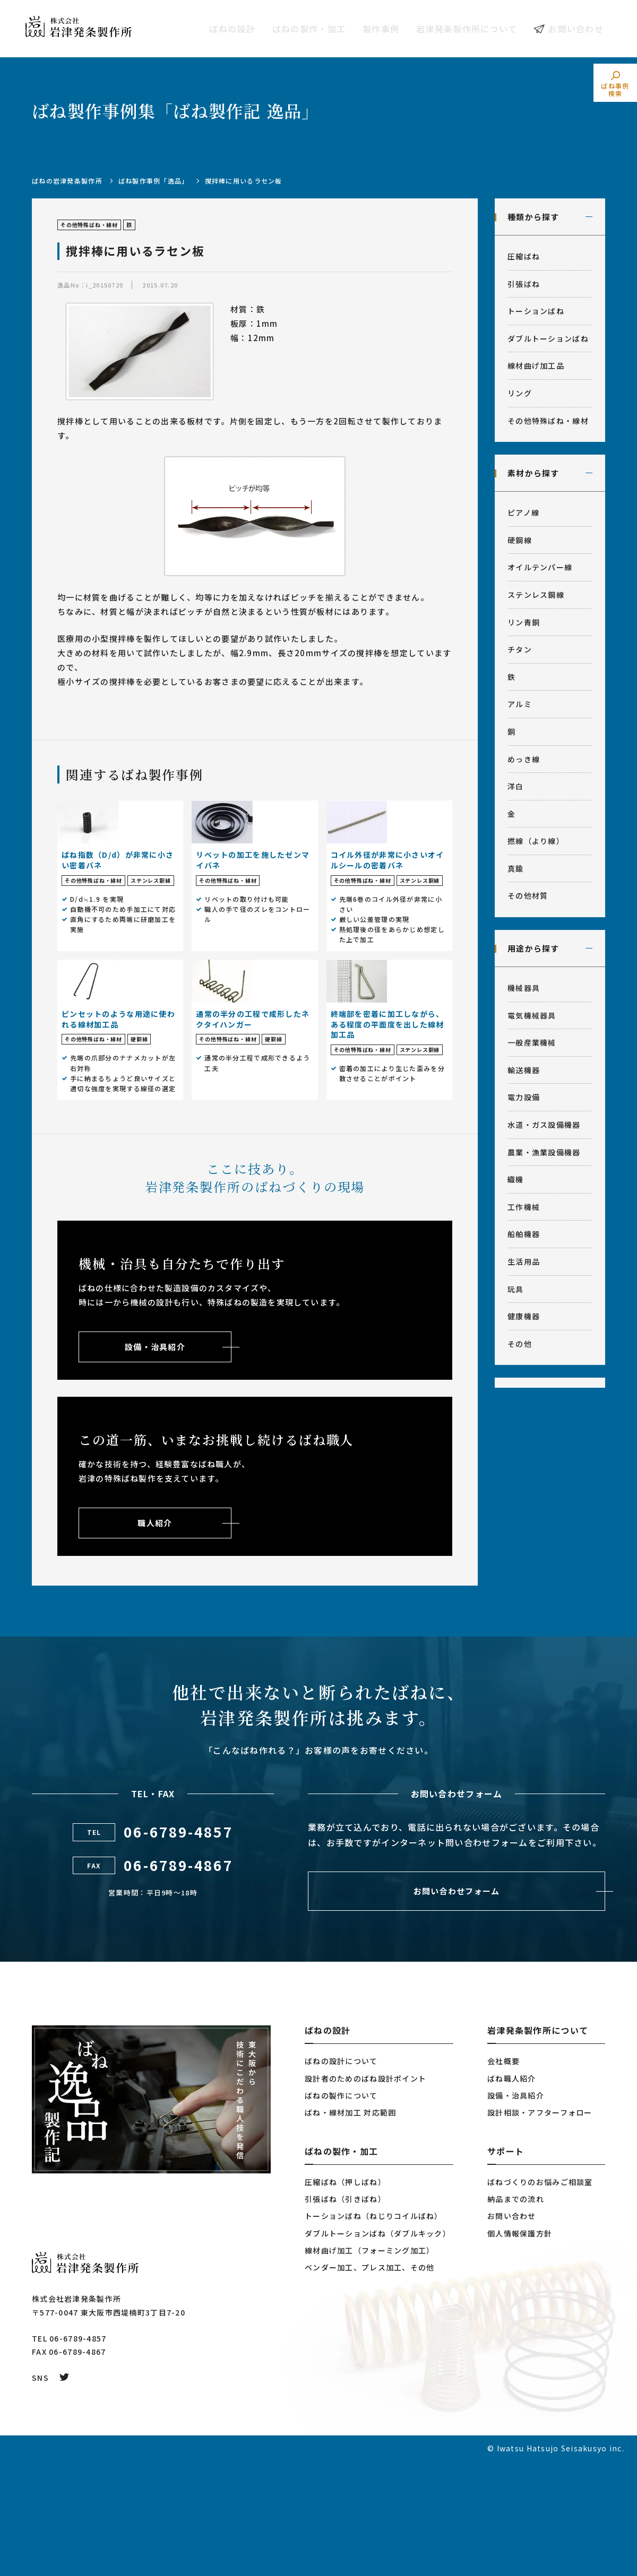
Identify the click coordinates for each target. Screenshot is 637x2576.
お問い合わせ (576, 28)
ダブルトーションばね (548, 338)
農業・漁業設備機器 (544, 1152)
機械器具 (523, 987)
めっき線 (523, 759)
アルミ (519, 704)
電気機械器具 (531, 1015)
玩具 (515, 1289)
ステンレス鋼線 (535, 594)
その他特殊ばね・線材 (548, 420)
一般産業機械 (531, 1042)
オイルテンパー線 (539, 567)
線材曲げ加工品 (535, 365)
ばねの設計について (341, 2176)
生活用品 (523, 1261)
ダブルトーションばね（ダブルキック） (378, 2348)
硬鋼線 (519, 540)
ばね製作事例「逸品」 (153, 180)
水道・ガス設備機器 (544, 1124)
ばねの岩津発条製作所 (67, 180)
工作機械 (523, 1207)
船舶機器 (523, 1234)
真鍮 (515, 868)
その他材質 (527, 895)
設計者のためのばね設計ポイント (365, 2193)
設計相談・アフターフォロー (539, 2227)
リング (519, 393)
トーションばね (535, 311)
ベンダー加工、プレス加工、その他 (369, 2382)
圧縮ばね (523, 256)
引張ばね (523, 284)
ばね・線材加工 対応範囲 (350, 2227)
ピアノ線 (523, 512)
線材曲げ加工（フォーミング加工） (369, 2365)
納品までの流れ (515, 2314)
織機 (515, 1179)
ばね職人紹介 (511, 2193)
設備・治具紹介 (515, 2210)
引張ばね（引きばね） (345, 2314)
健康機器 (523, 1316)
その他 (519, 1343)
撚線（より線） (535, 841)
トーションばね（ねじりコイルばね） (374, 2331)
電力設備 (523, 1097)
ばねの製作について (341, 2210)
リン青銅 (523, 622)
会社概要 (503, 2176)
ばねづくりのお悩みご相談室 (540, 2297)
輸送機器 (523, 1070)
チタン (519, 649)
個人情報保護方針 (519, 2348)
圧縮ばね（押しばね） (345, 2297)
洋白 (515, 786)
